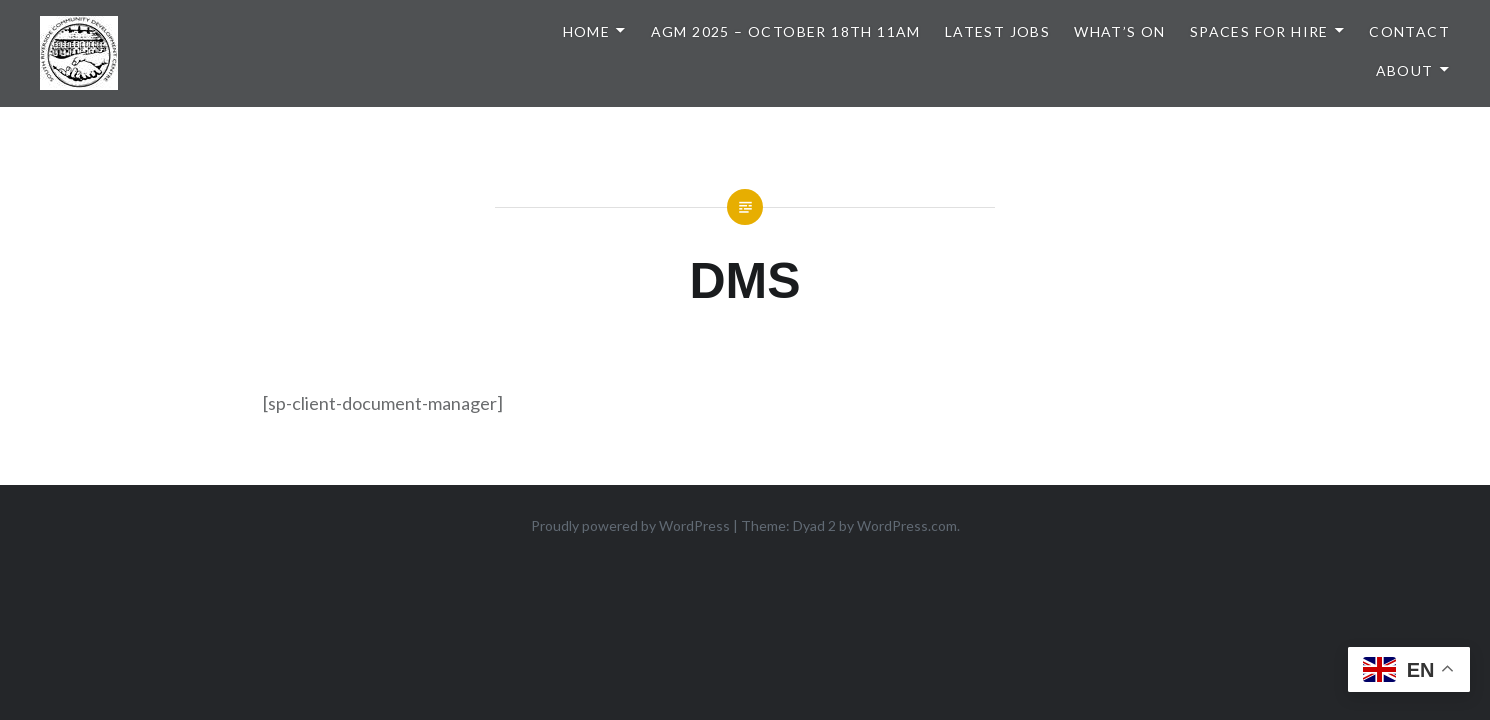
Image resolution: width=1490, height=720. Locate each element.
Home (587, 31)
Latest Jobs (997, 31)
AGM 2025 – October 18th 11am (786, 31)
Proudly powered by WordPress (630, 525)
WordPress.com (907, 525)
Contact (1409, 31)
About (1405, 70)
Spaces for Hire (1259, 31)
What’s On (1120, 31)
